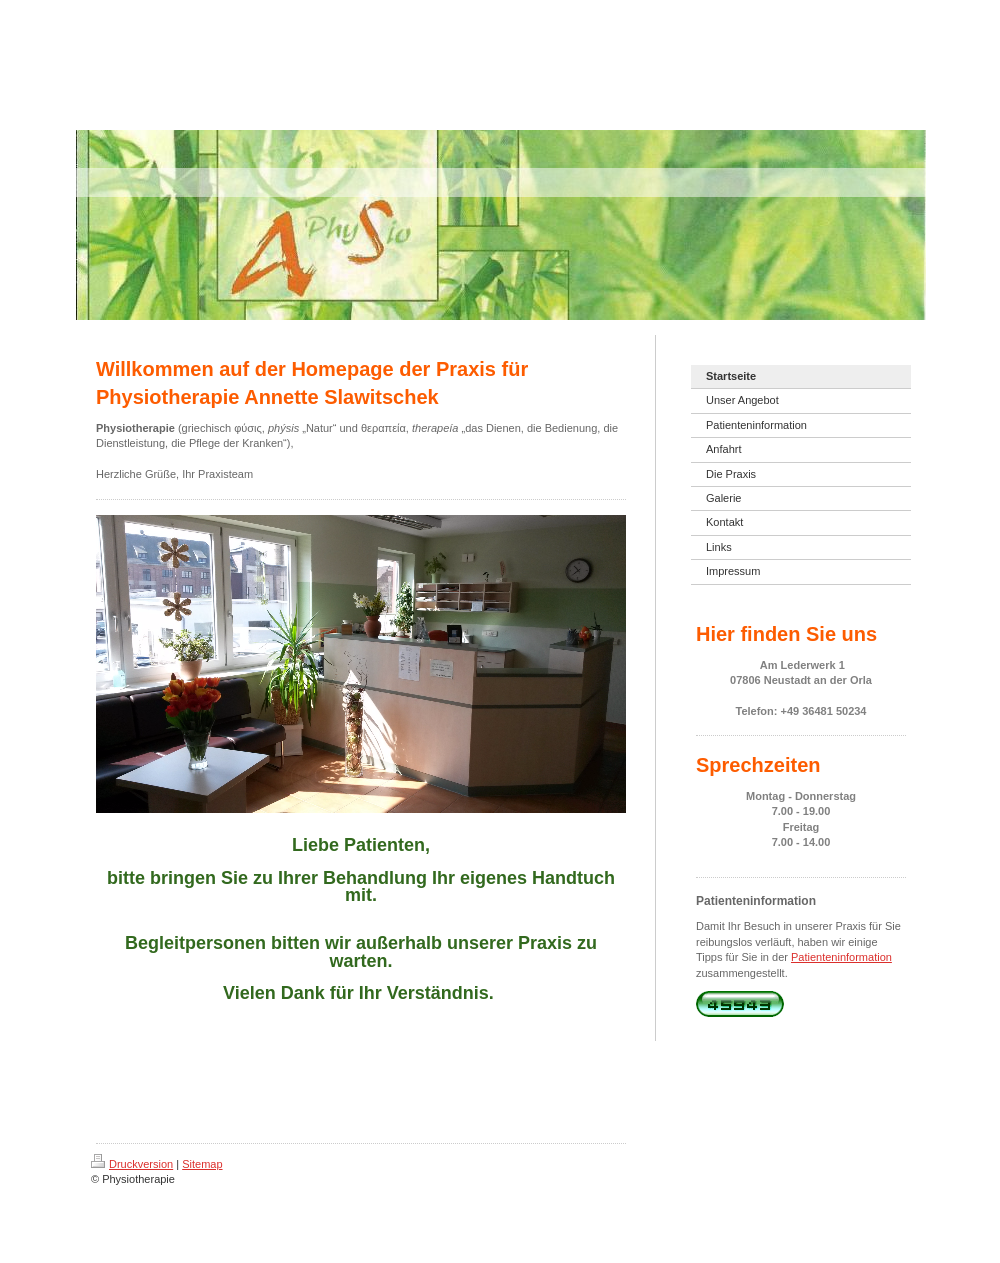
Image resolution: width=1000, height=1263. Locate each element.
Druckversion (132, 1164)
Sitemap (202, 1164)
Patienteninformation (841, 957)
